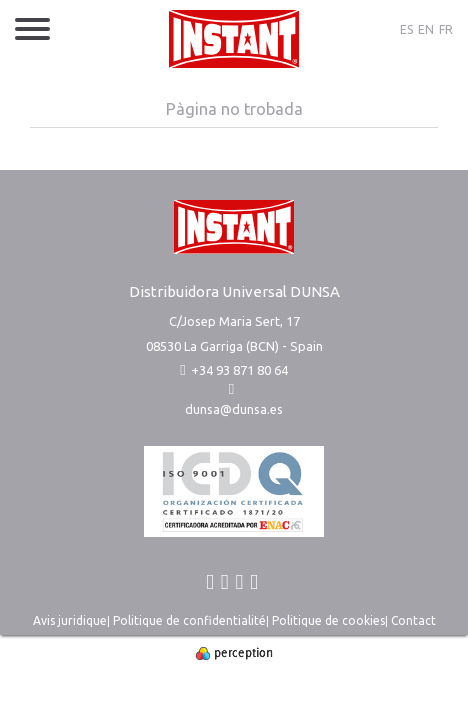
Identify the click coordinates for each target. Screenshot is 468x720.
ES (406, 29)
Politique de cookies (328, 620)
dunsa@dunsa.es (234, 409)
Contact (413, 620)
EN (426, 29)
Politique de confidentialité (189, 620)
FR (446, 29)
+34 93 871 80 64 (233, 370)
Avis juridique (70, 620)
